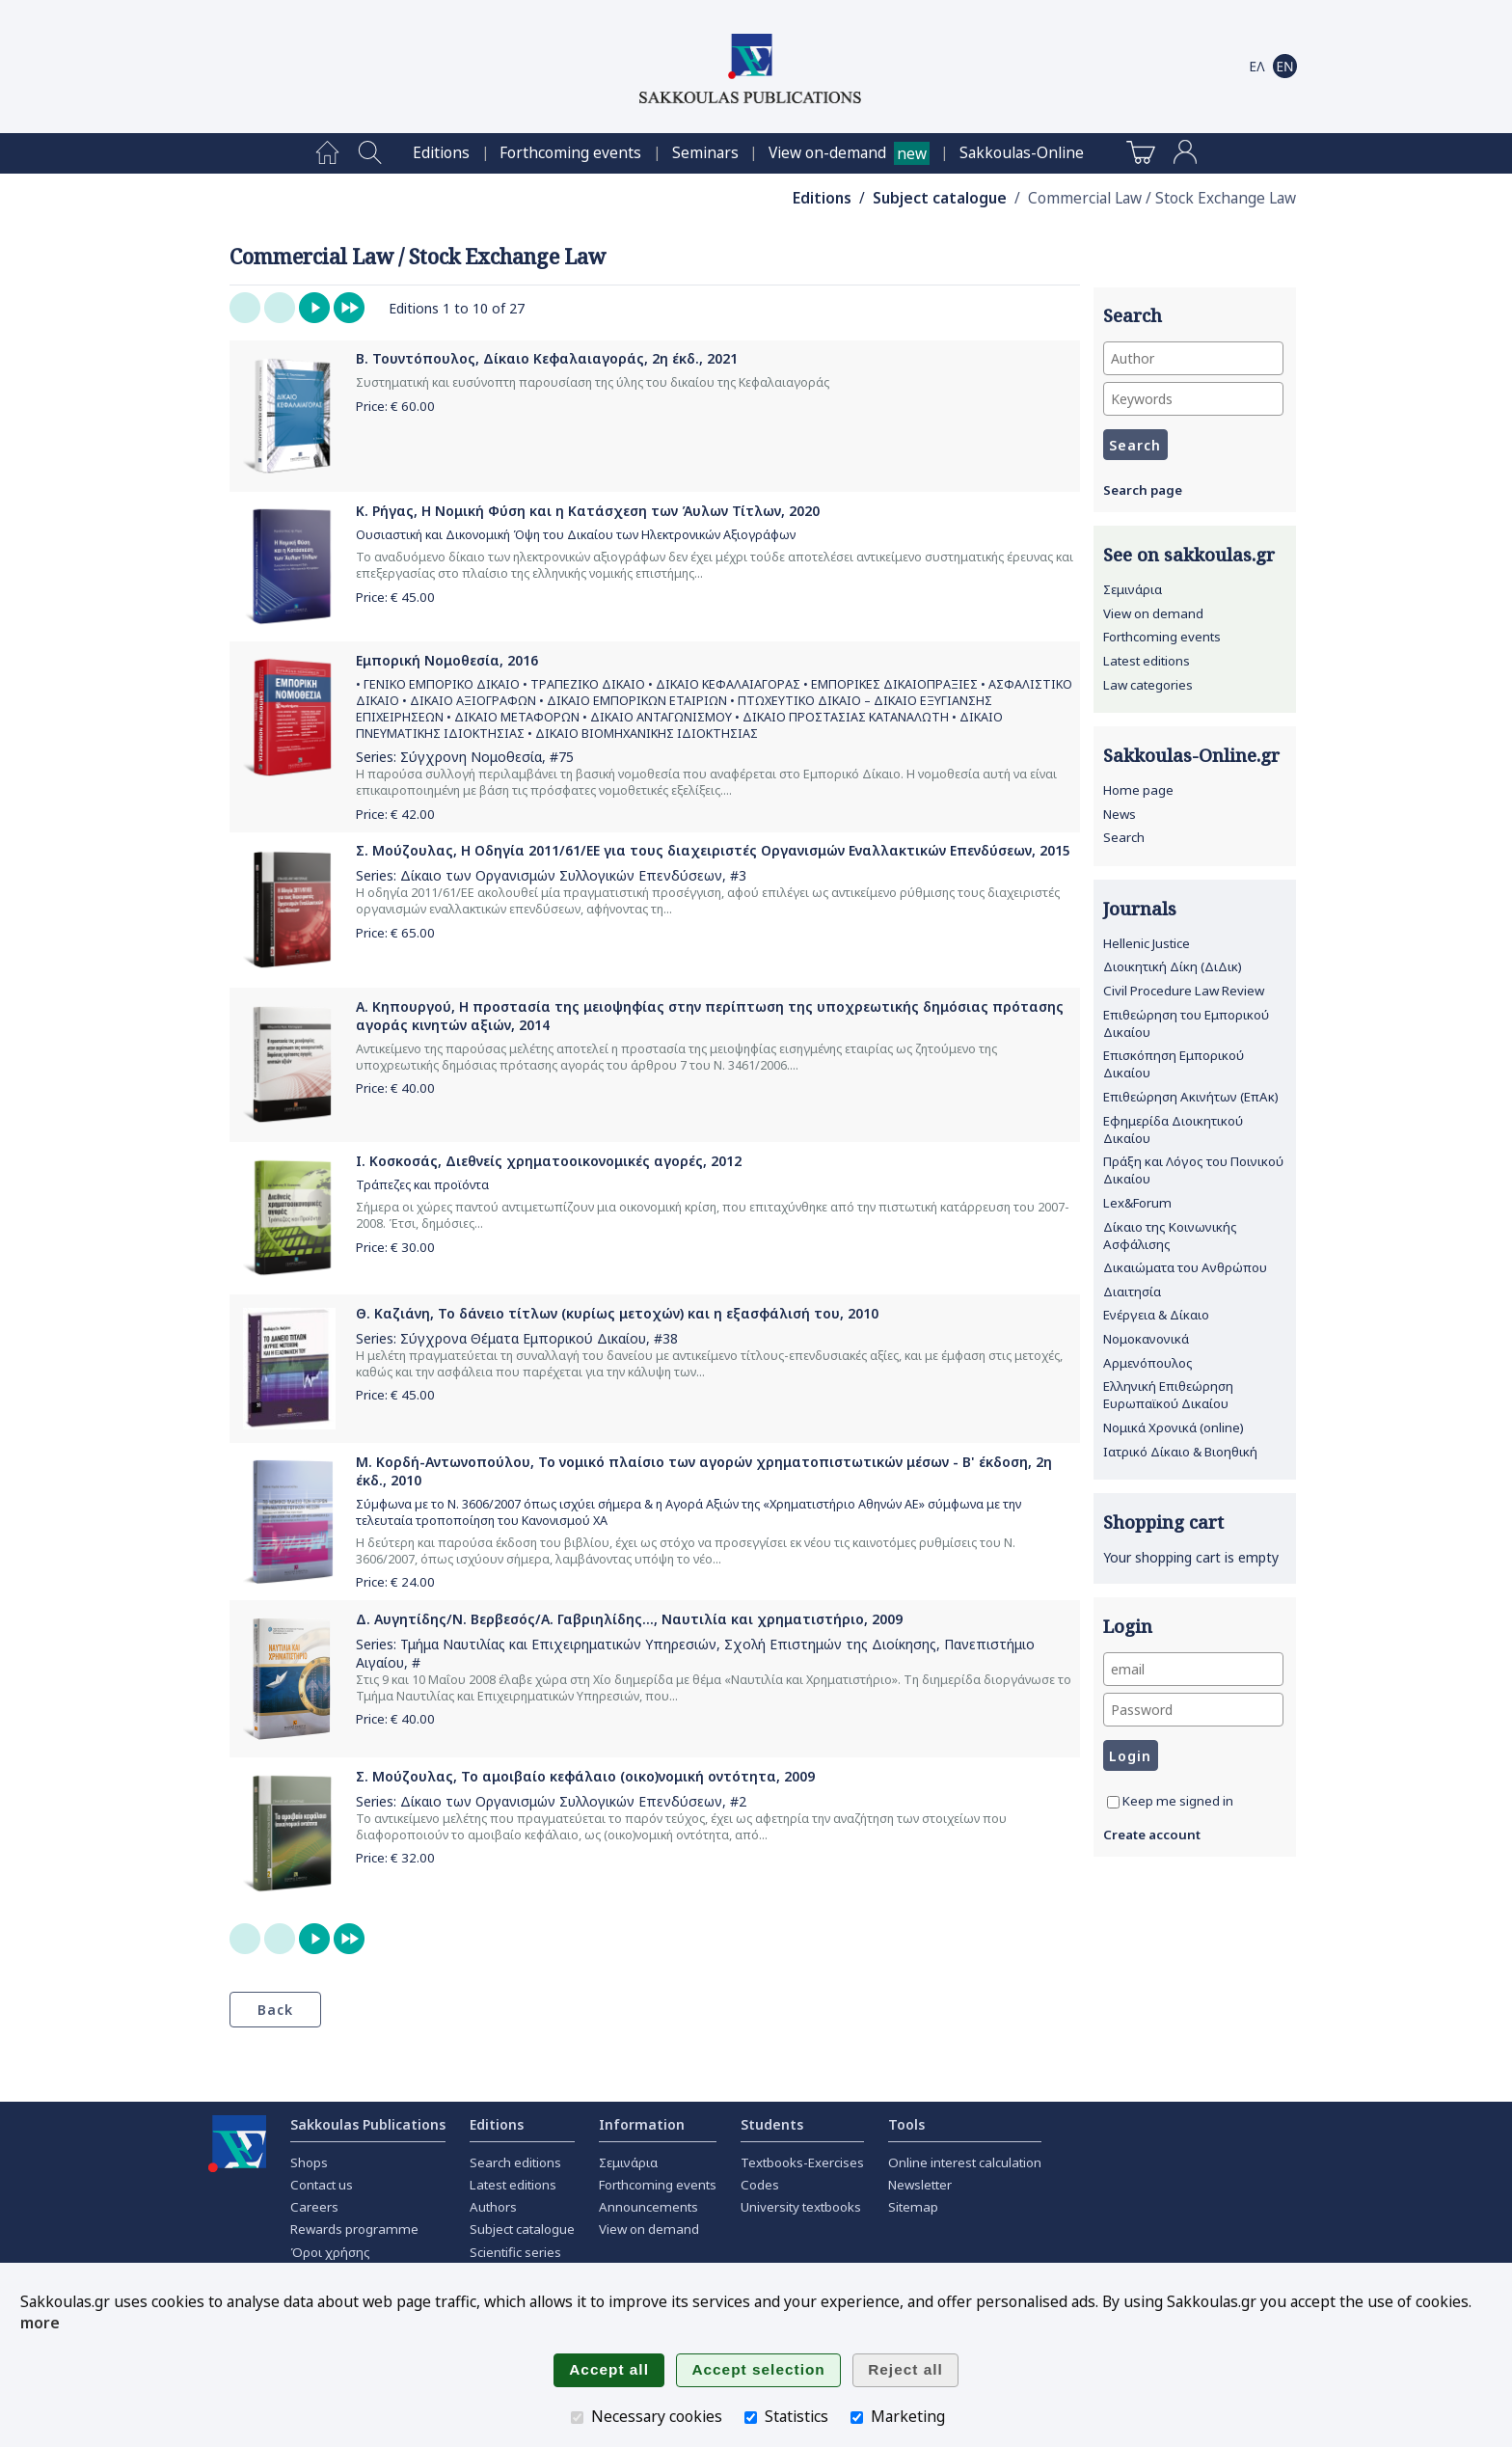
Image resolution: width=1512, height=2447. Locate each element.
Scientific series (515, 2252)
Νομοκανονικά (1146, 1338)
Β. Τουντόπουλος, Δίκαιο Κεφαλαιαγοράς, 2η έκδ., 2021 (547, 358)
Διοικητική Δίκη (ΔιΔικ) (1172, 966)
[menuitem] (327, 153)
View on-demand (827, 153)
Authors (493, 2207)
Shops (309, 2162)
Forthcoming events (570, 153)
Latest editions (1146, 660)
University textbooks (801, 2207)
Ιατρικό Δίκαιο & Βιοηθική (1180, 1451)
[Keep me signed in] (1113, 1802)
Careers (314, 2207)
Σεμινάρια (1132, 589)
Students (772, 2124)
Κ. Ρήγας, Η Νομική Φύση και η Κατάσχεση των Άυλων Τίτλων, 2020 (588, 511)
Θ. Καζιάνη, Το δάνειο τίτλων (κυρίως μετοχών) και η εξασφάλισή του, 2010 (617, 1313)
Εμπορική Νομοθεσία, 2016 (447, 660)
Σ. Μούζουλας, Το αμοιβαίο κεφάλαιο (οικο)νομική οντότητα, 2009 (585, 1776)
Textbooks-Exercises (802, 2162)
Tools (906, 2124)
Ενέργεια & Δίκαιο (1156, 1314)
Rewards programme (354, 2229)
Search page (1142, 490)
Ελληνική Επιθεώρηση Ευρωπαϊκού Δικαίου (1168, 1394)
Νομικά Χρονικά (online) (1173, 1427)
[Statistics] (750, 2417)
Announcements (648, 2207)
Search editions (515, 2162)
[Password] (1193, 1709)
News (1119, 814)
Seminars (705, 153)
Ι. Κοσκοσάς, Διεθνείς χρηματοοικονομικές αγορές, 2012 (549, 1161)
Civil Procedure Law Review (1183, 990)
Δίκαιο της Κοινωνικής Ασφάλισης (1170, 1235)
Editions (441, 153)
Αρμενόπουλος (1148, 1363)
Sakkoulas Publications (368, 2124)
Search (1124, 837)
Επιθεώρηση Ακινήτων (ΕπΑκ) (1191, 1096)
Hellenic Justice (1146, 943)
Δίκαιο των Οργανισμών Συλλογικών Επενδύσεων (561, 875)
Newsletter (920, 2184)
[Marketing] (856, 2417)
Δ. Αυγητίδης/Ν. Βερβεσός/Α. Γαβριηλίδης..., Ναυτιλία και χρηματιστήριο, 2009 (629, 1619)
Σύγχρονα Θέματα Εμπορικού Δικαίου (523, 1338)
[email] (1193, 1669)
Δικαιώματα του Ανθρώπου (1185, 1267)
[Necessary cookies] (577, 2417)
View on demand (1153, 613)
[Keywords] (1193, 399)
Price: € (395, 406)
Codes (760, 2184)
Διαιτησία (1132, 1291)
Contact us (321, 2184)
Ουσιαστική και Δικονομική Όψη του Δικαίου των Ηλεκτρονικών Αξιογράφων (576, 535)
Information (642, 2124)
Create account (1152, 1834)
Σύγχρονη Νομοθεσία (471, 757)
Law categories (1148, 684)
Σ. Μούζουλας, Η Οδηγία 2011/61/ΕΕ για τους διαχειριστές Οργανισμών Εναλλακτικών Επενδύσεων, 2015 (713, 850)
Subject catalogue (940, 198)
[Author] (1193, 358)
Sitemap (913, 2207)
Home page (1138, 790)
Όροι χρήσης (330, 2252)
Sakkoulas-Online (1021, 153)
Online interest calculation (964, 2162)
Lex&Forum (1137, 1202)
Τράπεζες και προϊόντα (422, 1185)
